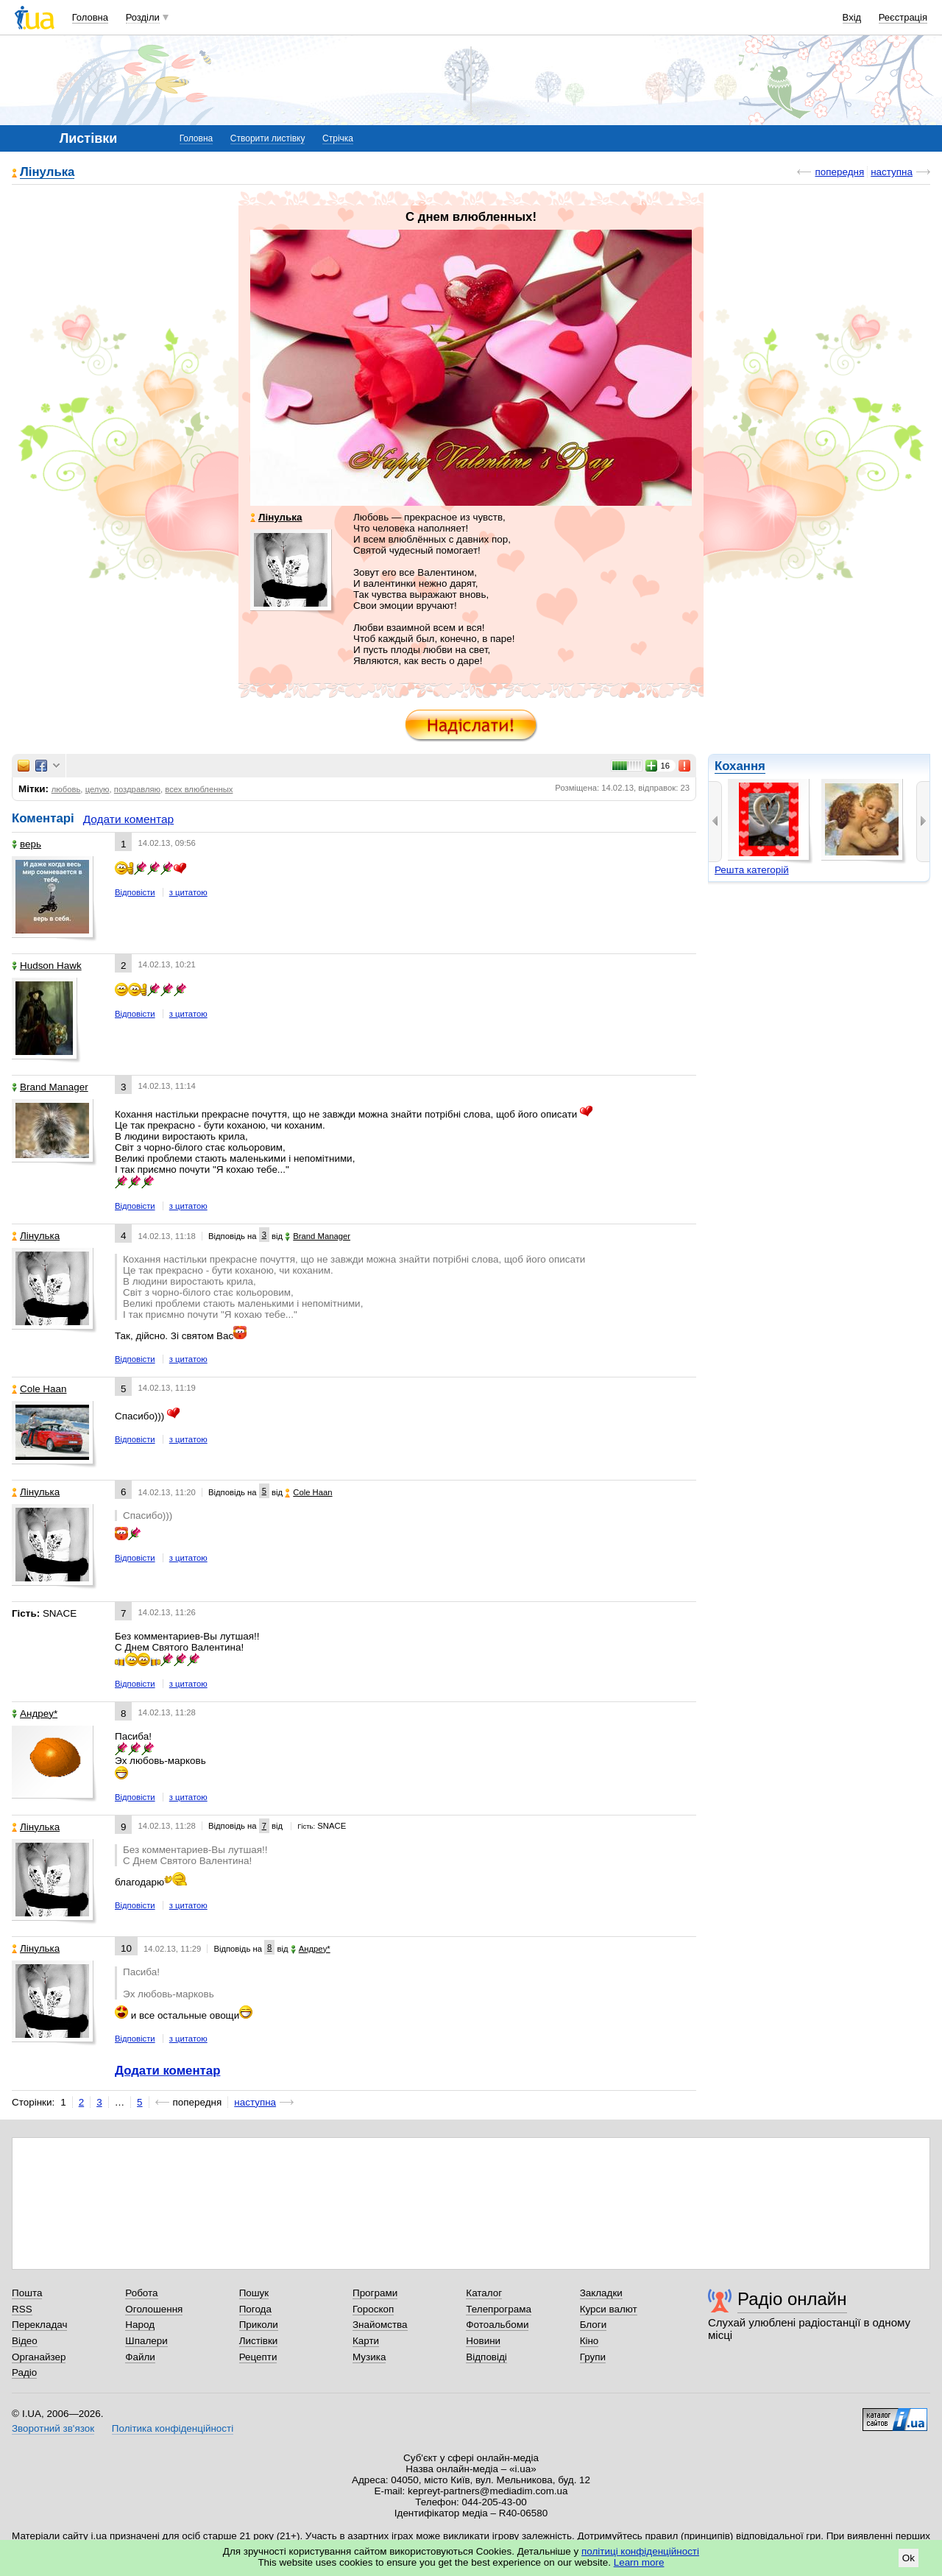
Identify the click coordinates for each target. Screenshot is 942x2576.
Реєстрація (903, 17)
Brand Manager (50, 1087)
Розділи (143, 17)
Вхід (852, 17)
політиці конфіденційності (640, 2551)
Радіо (24, 2372)
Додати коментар (128, 819)
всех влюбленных (199, 789)
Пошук (254, 2292)
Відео (25, 2340)
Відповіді (486, 2356)
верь (26, 844)
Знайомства (380, 2324)
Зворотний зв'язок (53, 2428)
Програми (375, 2292)
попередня (839, 171)
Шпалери (146, 2340)
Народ (140, 2324)
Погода (255, 2309)
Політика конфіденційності (172, 2428)
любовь (66, 789)
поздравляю (137, 789)
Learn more (639, 2562)
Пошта (27, 2292)
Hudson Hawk (47, 965)
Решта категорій (752, 869)
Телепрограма (498, 2309)
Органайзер (38, 2356)
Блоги (593, 2324)
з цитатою (188, 892)
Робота (141, 2292)
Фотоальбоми (497, 2324)
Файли (140, 2356)
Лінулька (47, 172)
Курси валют (608, 2309)
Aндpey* (34, 1713)
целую (97, 789)
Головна (90, 17)
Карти (366, 2340)
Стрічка (337, 138)
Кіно (589, 2340)
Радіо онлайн (792, 2299)
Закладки (601, 2292)
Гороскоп (373, 2309)
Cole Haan (39, 1388)
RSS (22, 2309)
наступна (892, 171)
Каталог (484, 2292)
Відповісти (135, 892)
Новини (483, 2340)
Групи (593, 2356)
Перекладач (39, 2324)
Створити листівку (267, 138)
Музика (369, 2356)
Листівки (258, 2340)
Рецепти (258, 2356)
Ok (908, 2557)
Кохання (740, 766)
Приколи (258, 2324)
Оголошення (154, 2309)
